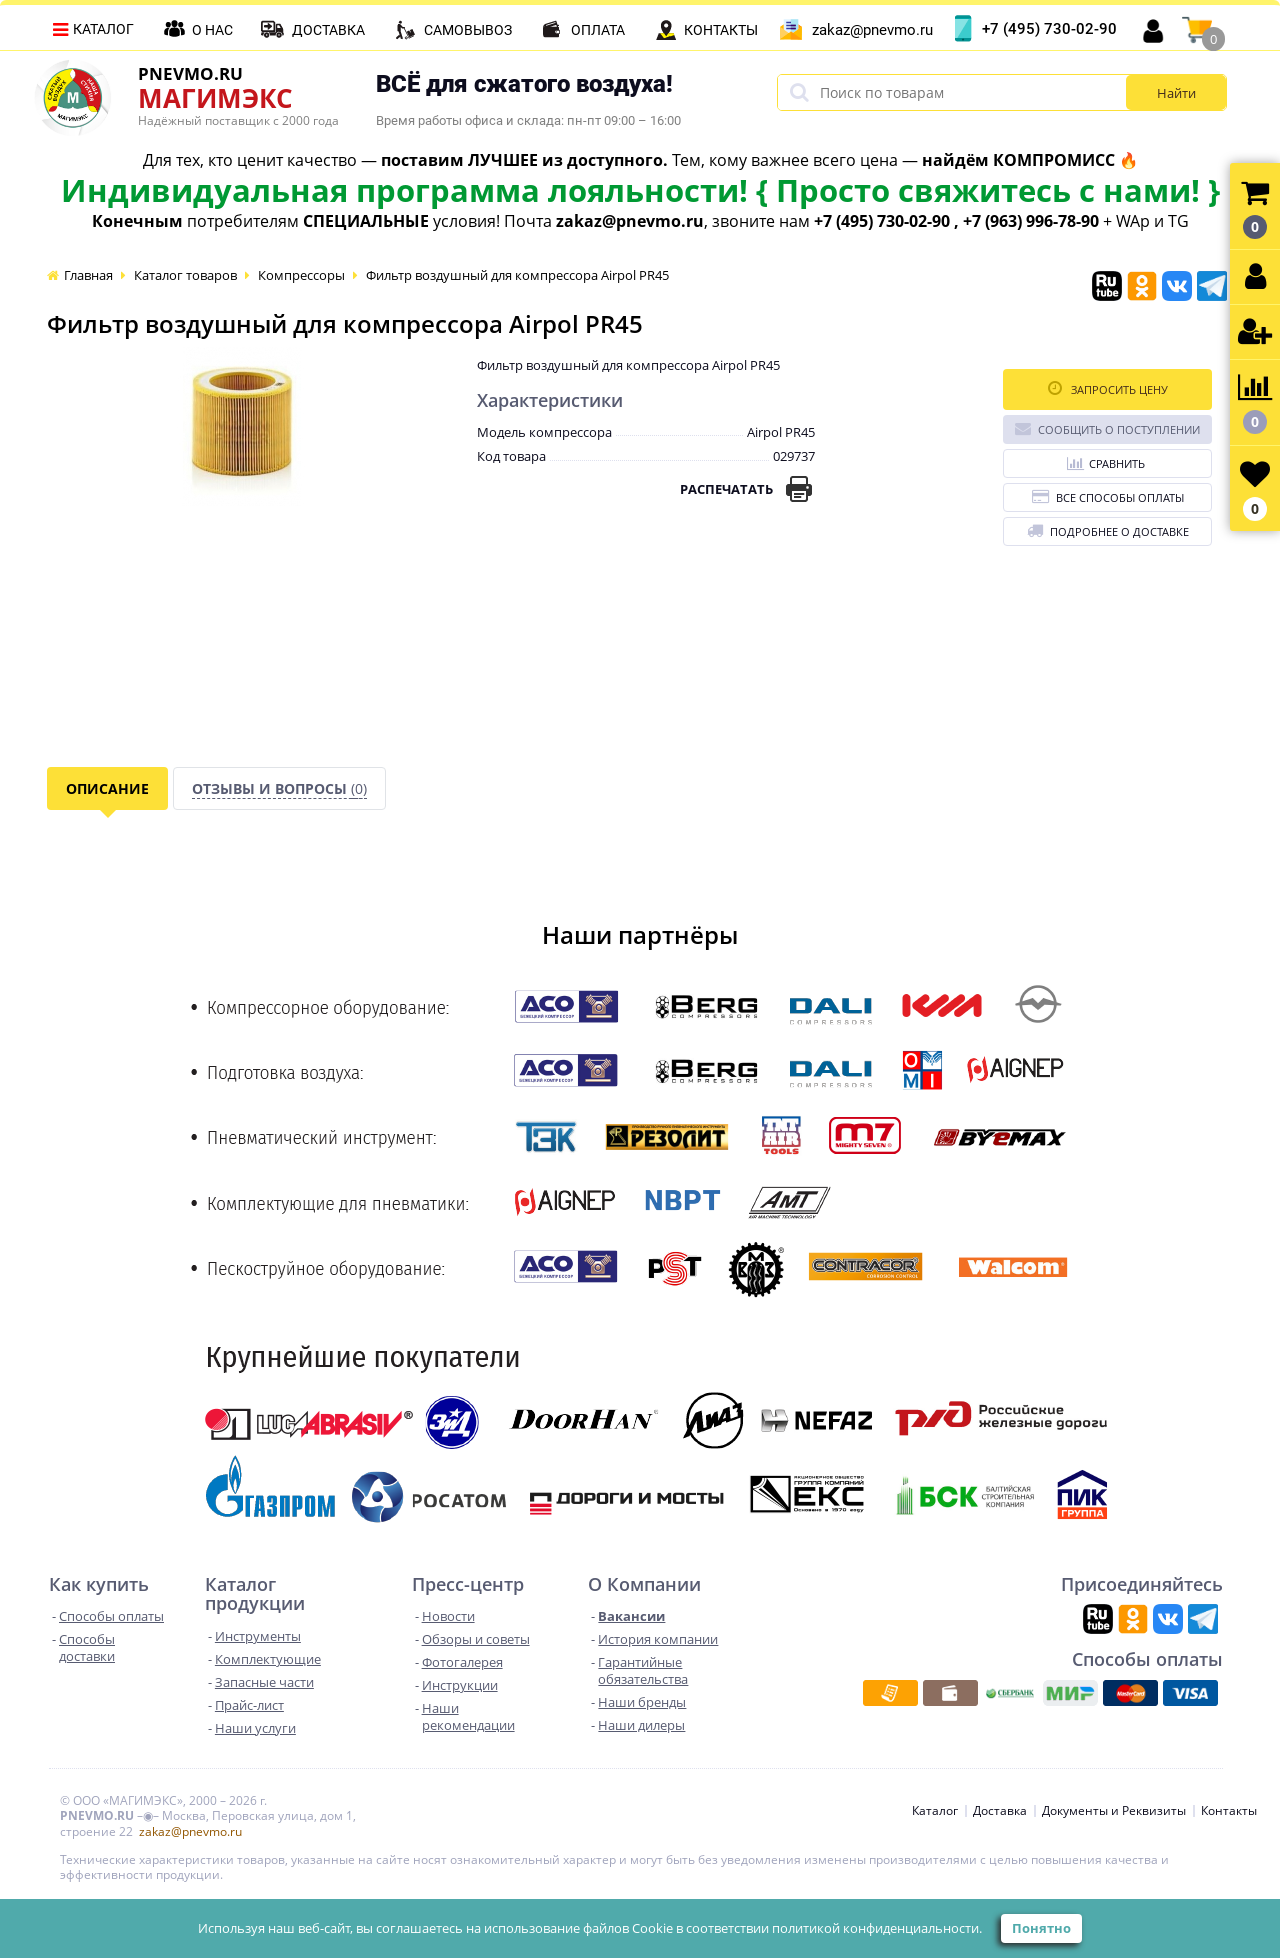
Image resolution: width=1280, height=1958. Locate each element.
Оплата (598, 30)
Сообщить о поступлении (1107, 428)
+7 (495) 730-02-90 (1049, 29)
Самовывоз (468, 30)
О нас (212, 30)
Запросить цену (1108, 388)
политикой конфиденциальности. (877, 1928)
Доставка (328, 30)
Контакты (721, 30)
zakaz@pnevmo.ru (872, 30)
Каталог (103, 29)
